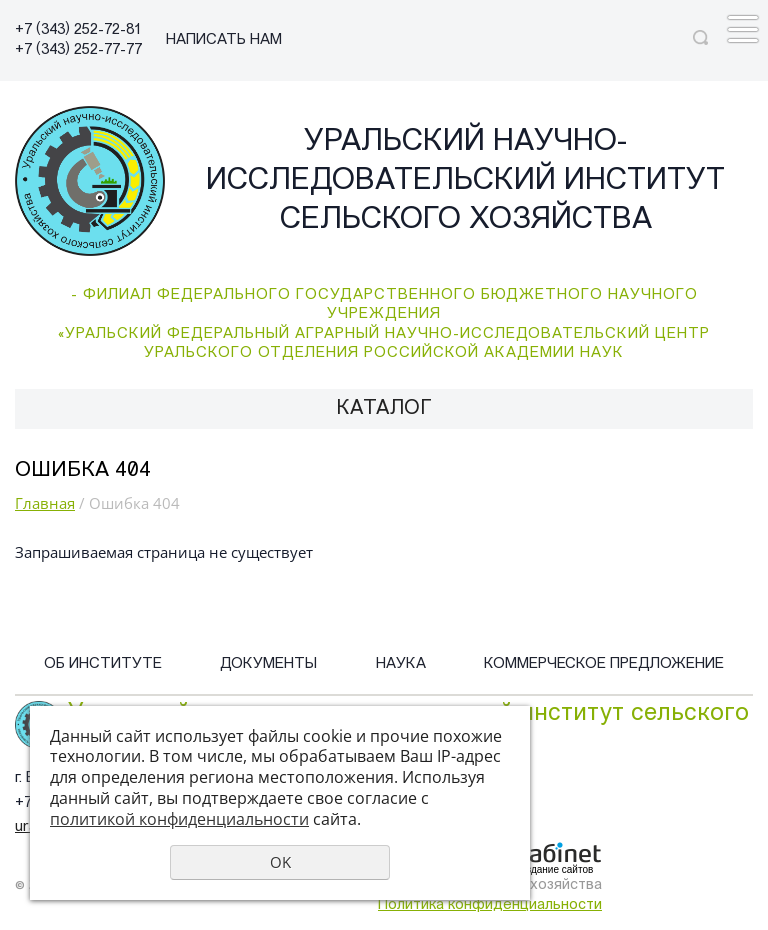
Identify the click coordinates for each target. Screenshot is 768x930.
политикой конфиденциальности (179, 819)
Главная (45, 503)
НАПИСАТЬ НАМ (224, 40)
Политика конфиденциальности (490, 905)
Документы (268, 664)
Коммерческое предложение (604, 664)
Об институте (103, 664)
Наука (401, 664)
